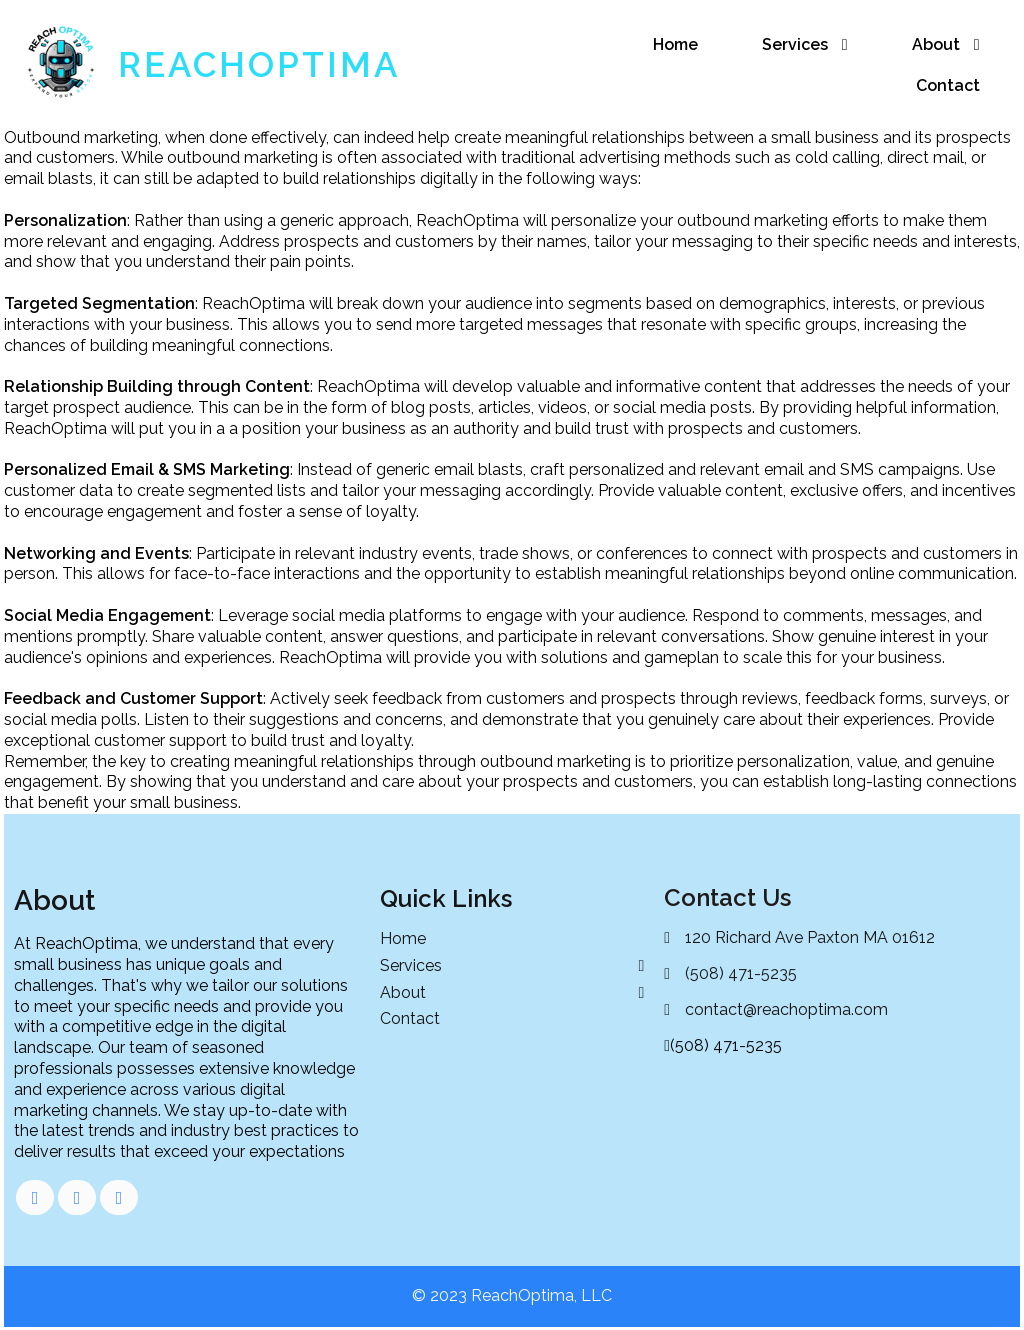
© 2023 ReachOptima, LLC (512, 1295)
